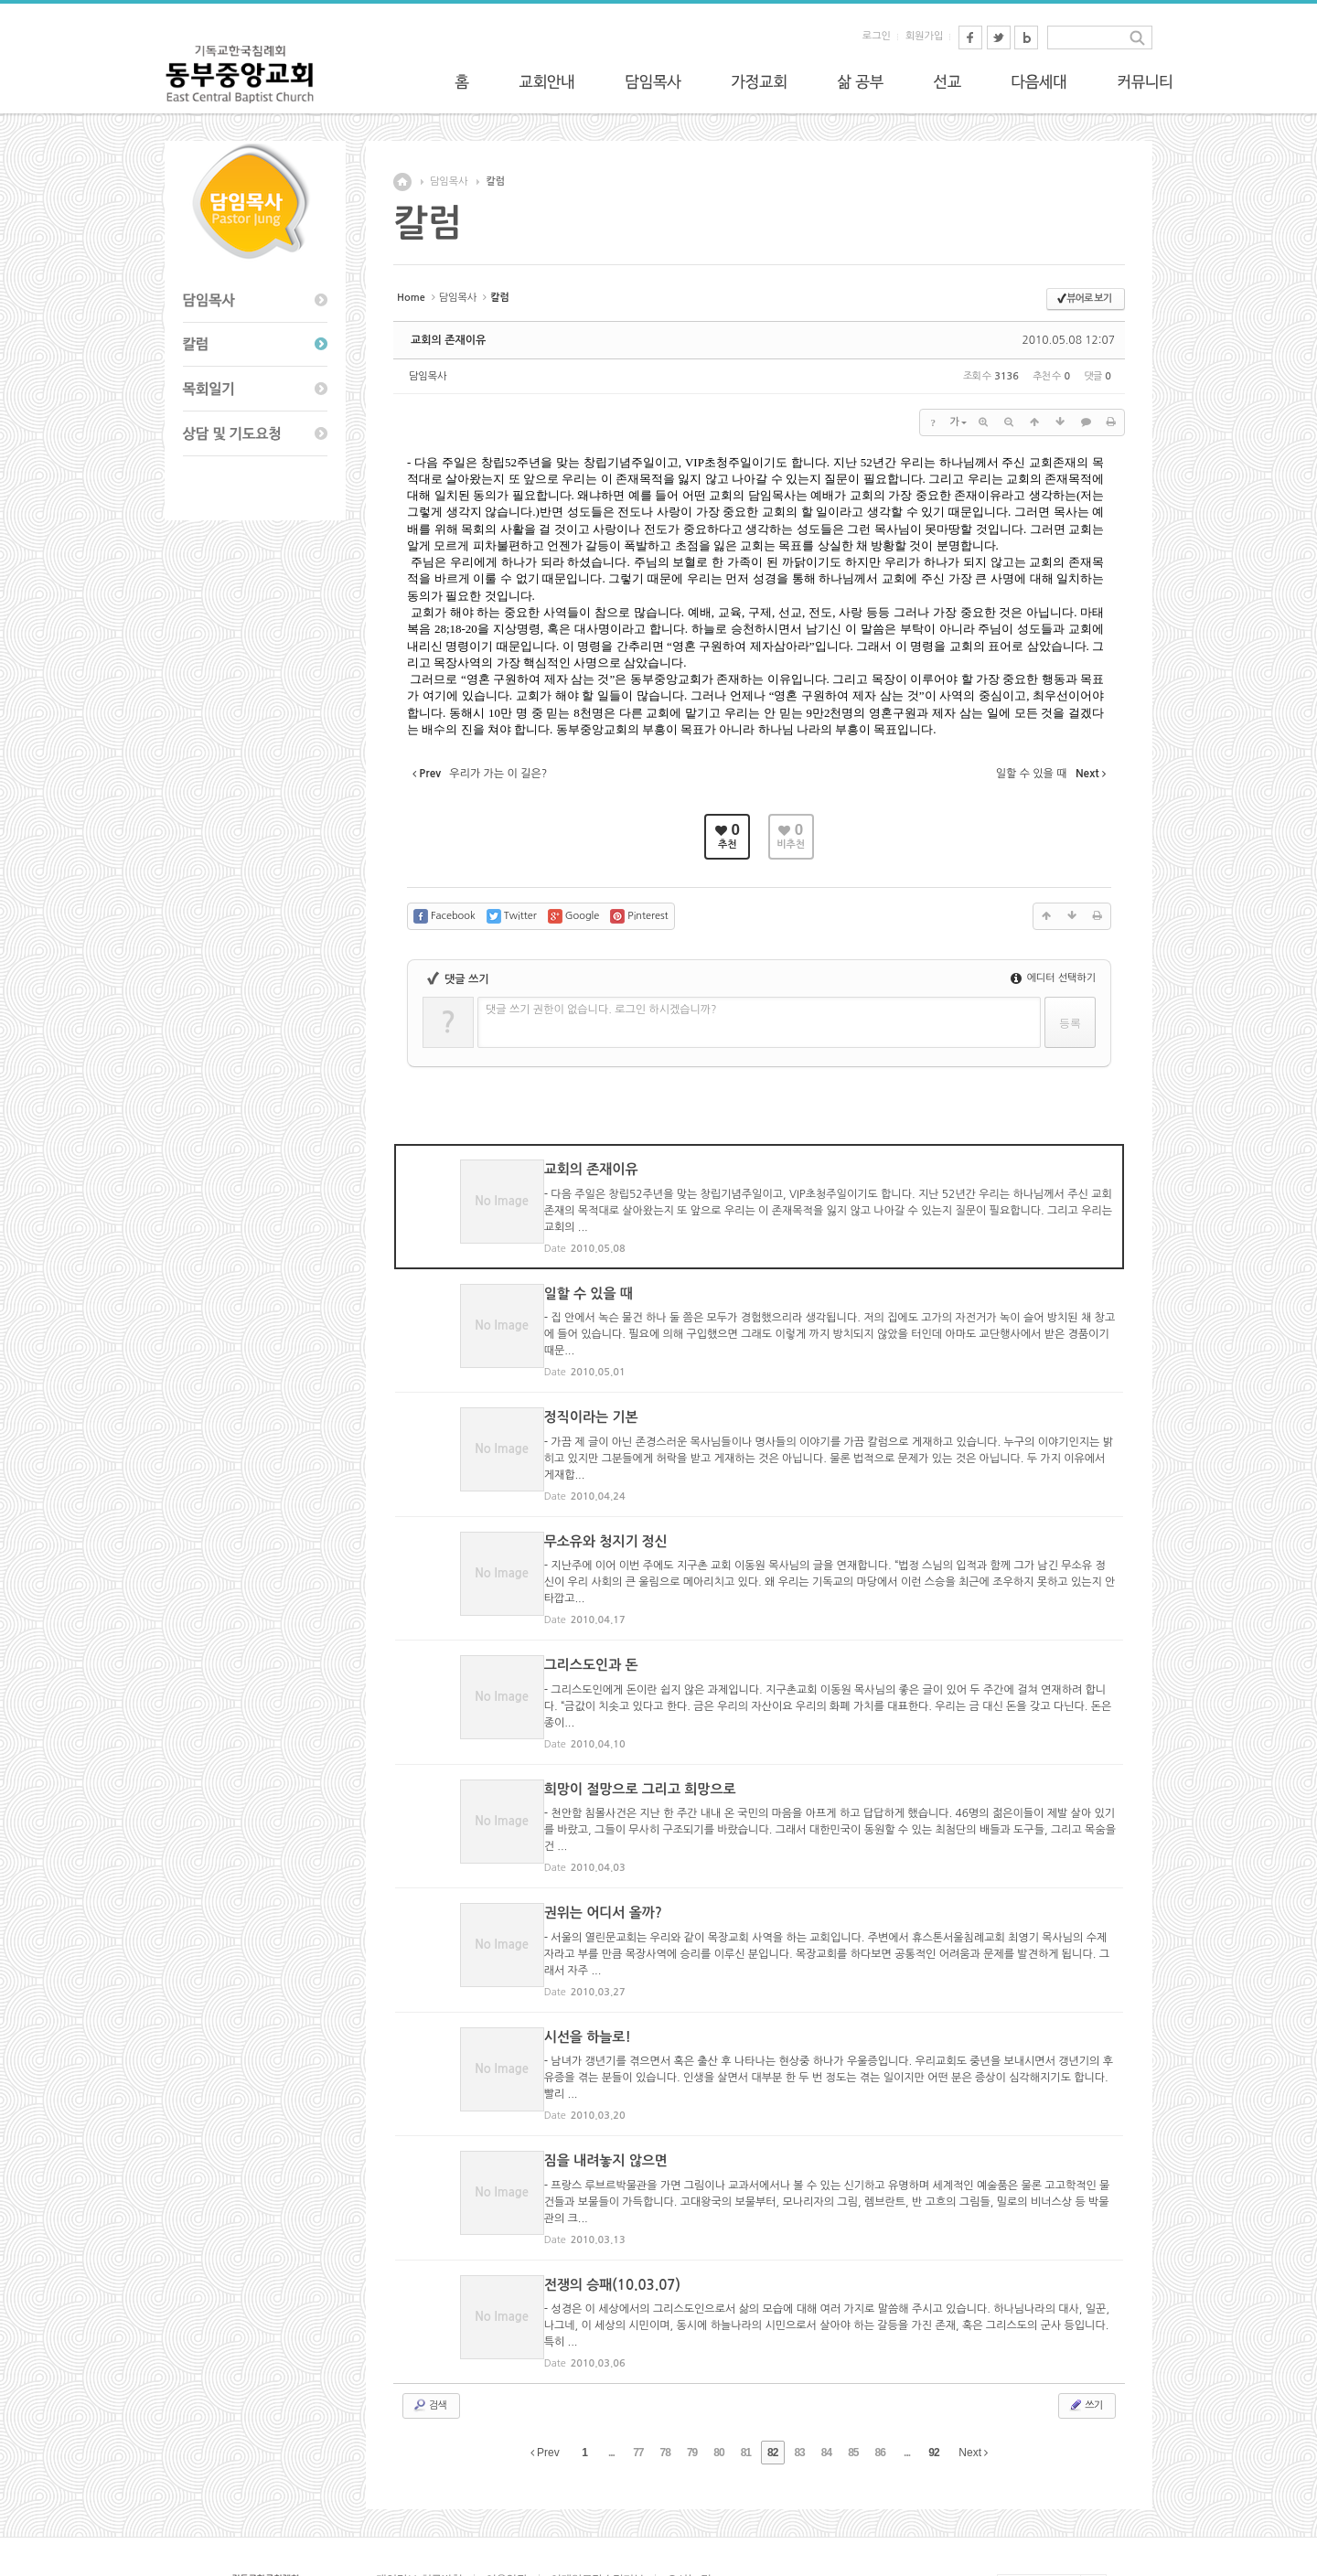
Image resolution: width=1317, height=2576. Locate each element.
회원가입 (924, 36)
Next (973, 2356)
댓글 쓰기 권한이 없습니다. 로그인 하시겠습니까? (601, 1009)
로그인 (876, 36)
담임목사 (448, 181)
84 (826, 2356)
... (611, 2356)
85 (853, 2356)
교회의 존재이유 (448, 340)
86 (880, 2356)
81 (746, 2356)
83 (799, 2356)
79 (692, 2356)
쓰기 (1085, 2309)
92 (933, 2356)
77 (638, 2356)
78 (665, 2356)
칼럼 (495, 181)
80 (718, 2356)
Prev (545, 2356)
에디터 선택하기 (1053, 978)
